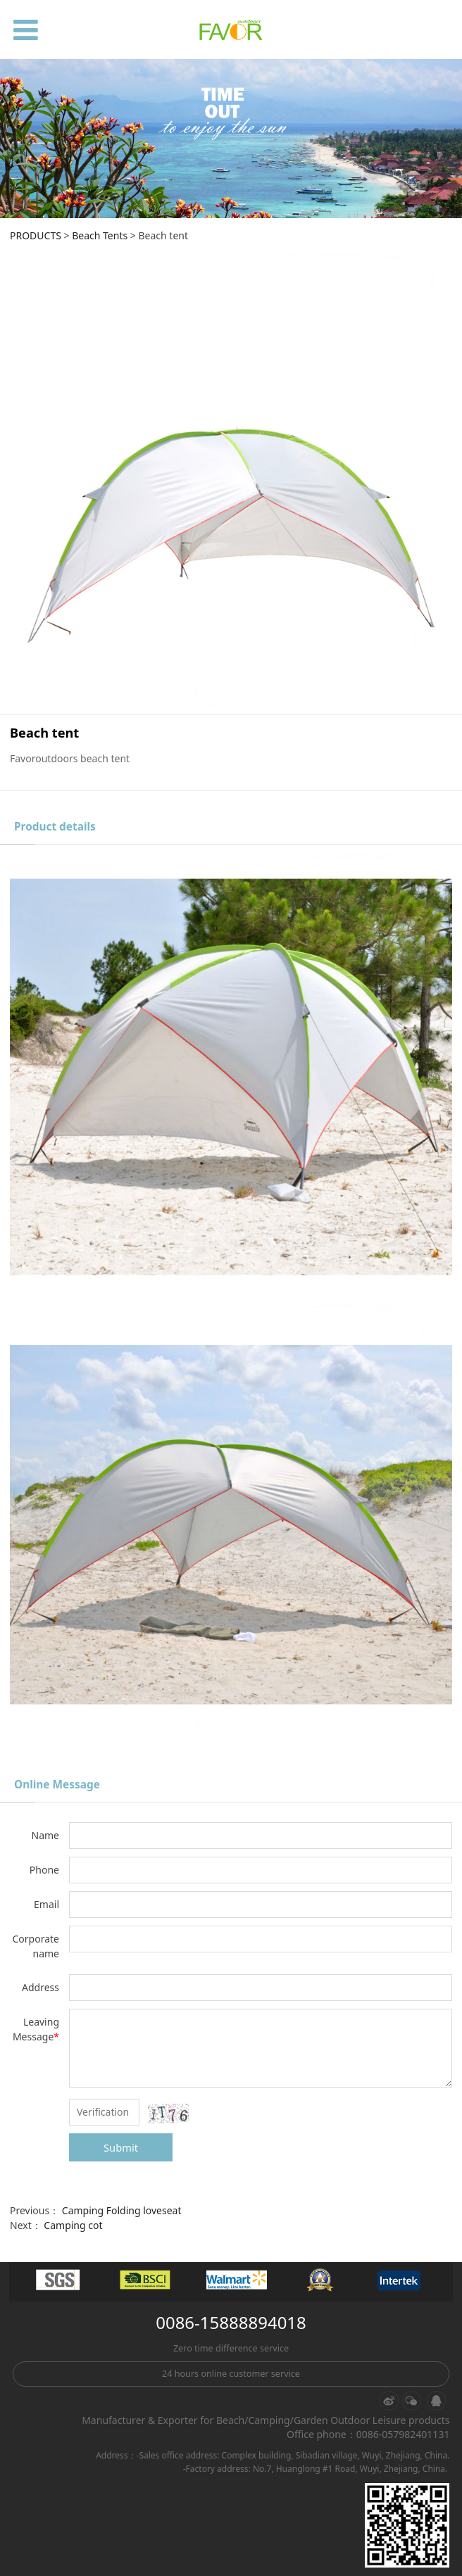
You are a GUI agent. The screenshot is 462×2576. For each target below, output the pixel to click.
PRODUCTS (35, 235)
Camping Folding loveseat (122, 2210)
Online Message (57, 1784)
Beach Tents (99, 235)
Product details (55, 826)
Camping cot (73, 2225)
